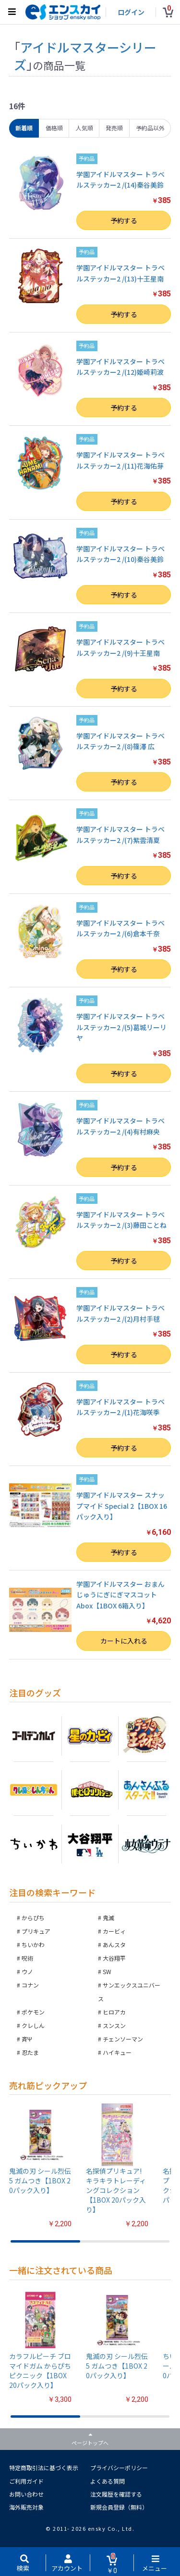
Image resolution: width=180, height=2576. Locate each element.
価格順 (54, 128)
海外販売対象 (26, 2507)
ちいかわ (33, 1944)
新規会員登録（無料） (119, 2507)
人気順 (84, 128)
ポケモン (33, 2012)
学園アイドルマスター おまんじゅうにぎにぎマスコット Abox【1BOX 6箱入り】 (120, 1594)
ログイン (131, 12)
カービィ (114, 1931)
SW (107, 1971)
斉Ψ (27, 2039)
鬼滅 (108, 1917)
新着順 (24, 128)
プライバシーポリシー (119, 2467)
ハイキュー (117, 2052)
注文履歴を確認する (116, 2494)
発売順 (114, 128)
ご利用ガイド (26, 2481)
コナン (30, 1985)
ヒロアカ (114, 2012)
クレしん (33, 2025)
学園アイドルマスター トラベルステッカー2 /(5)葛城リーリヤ (121, 1027)
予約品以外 (150, 128)
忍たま (30, 2052)
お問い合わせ (26, 2494)
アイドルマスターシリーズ (85, 55)
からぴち (33, 1917)
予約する (123, 220)
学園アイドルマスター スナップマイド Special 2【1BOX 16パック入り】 (121, 1505)
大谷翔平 (114, 1958)
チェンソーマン (123, 2039)
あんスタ (114, 1944)
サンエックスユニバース (129, 1991)
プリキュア (36, 1931)
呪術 (27, 1958)
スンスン (114, 2025)
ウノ (27, 1971)
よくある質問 (107, 2481)
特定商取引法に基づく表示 (43, 2467)
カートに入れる (123, 1640)
